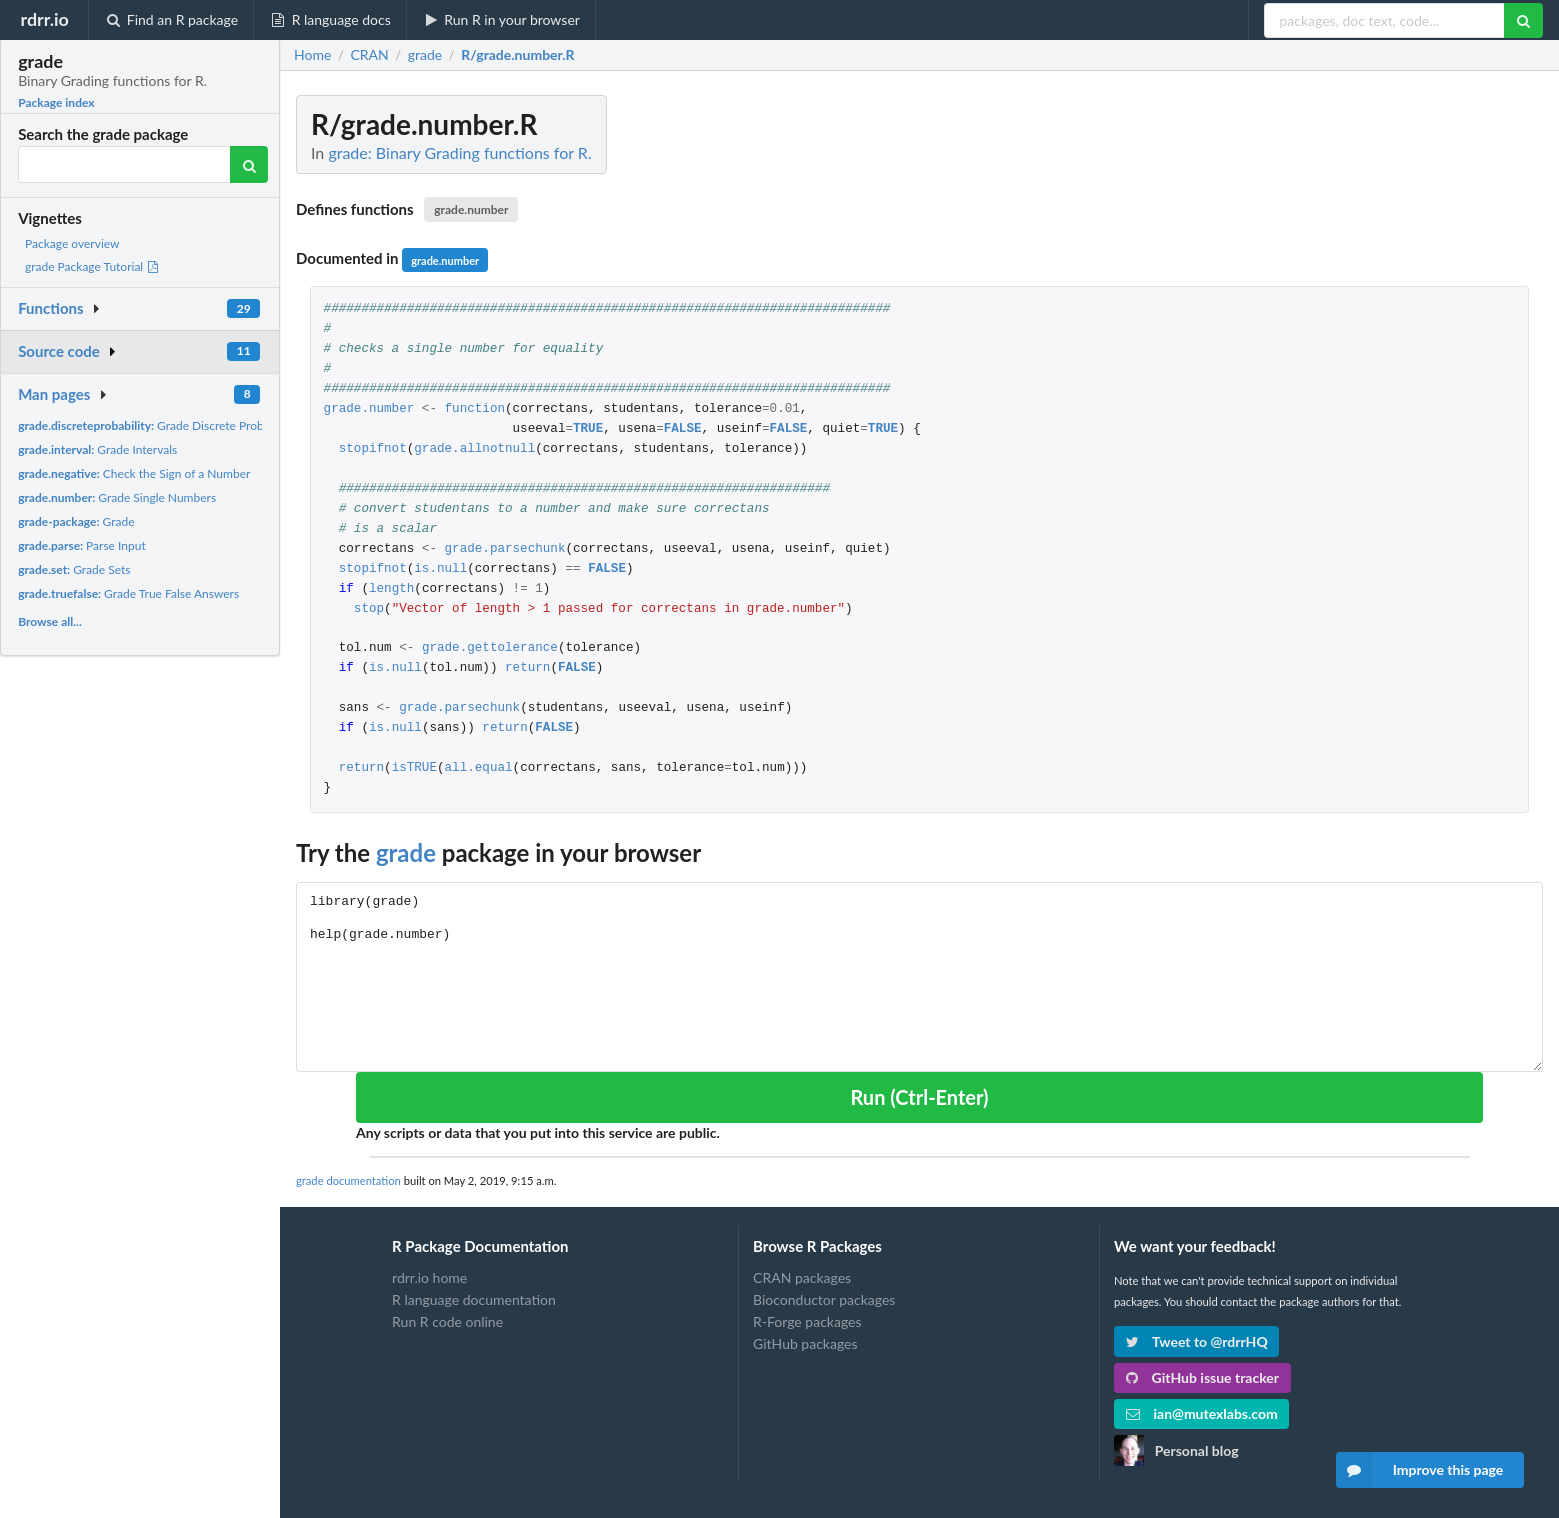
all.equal (479, 768)
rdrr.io (44, 19)
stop (369, 609)
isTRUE (414, 768)
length (391, 589)
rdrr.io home (429, 1278)
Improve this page (1420, 1470)
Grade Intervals (97, 449)
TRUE (588, 429)
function (475, 409)
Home (312, 55)
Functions (50, 308)
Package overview (72, 243)
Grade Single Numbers (117, 497)
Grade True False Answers (128, 593)
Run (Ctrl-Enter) (919, 1097)
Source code (59, 351)
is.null (440, 569)
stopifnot (373, 449)
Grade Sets (74, 569)
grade (406, 852)
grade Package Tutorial (92, 266)
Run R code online (447, 1321)
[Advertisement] (1393, 395)
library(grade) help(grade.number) (919, 976)
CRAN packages (802, 1278)
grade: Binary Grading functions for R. (459, 152)
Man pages (54, 394)
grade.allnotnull (474, 449)
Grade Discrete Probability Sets (169, 425)
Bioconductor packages (824, 1299)
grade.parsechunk (505, 549)
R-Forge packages (807, 1321)
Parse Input (82, 545)
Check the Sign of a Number (134, 473)
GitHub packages (805, 1343)
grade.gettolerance (490, 648)
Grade (76, 521)
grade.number (471, 209)
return (527, 668)
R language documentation (474, 1299)
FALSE (683, 429)
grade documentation (348, 1180)
